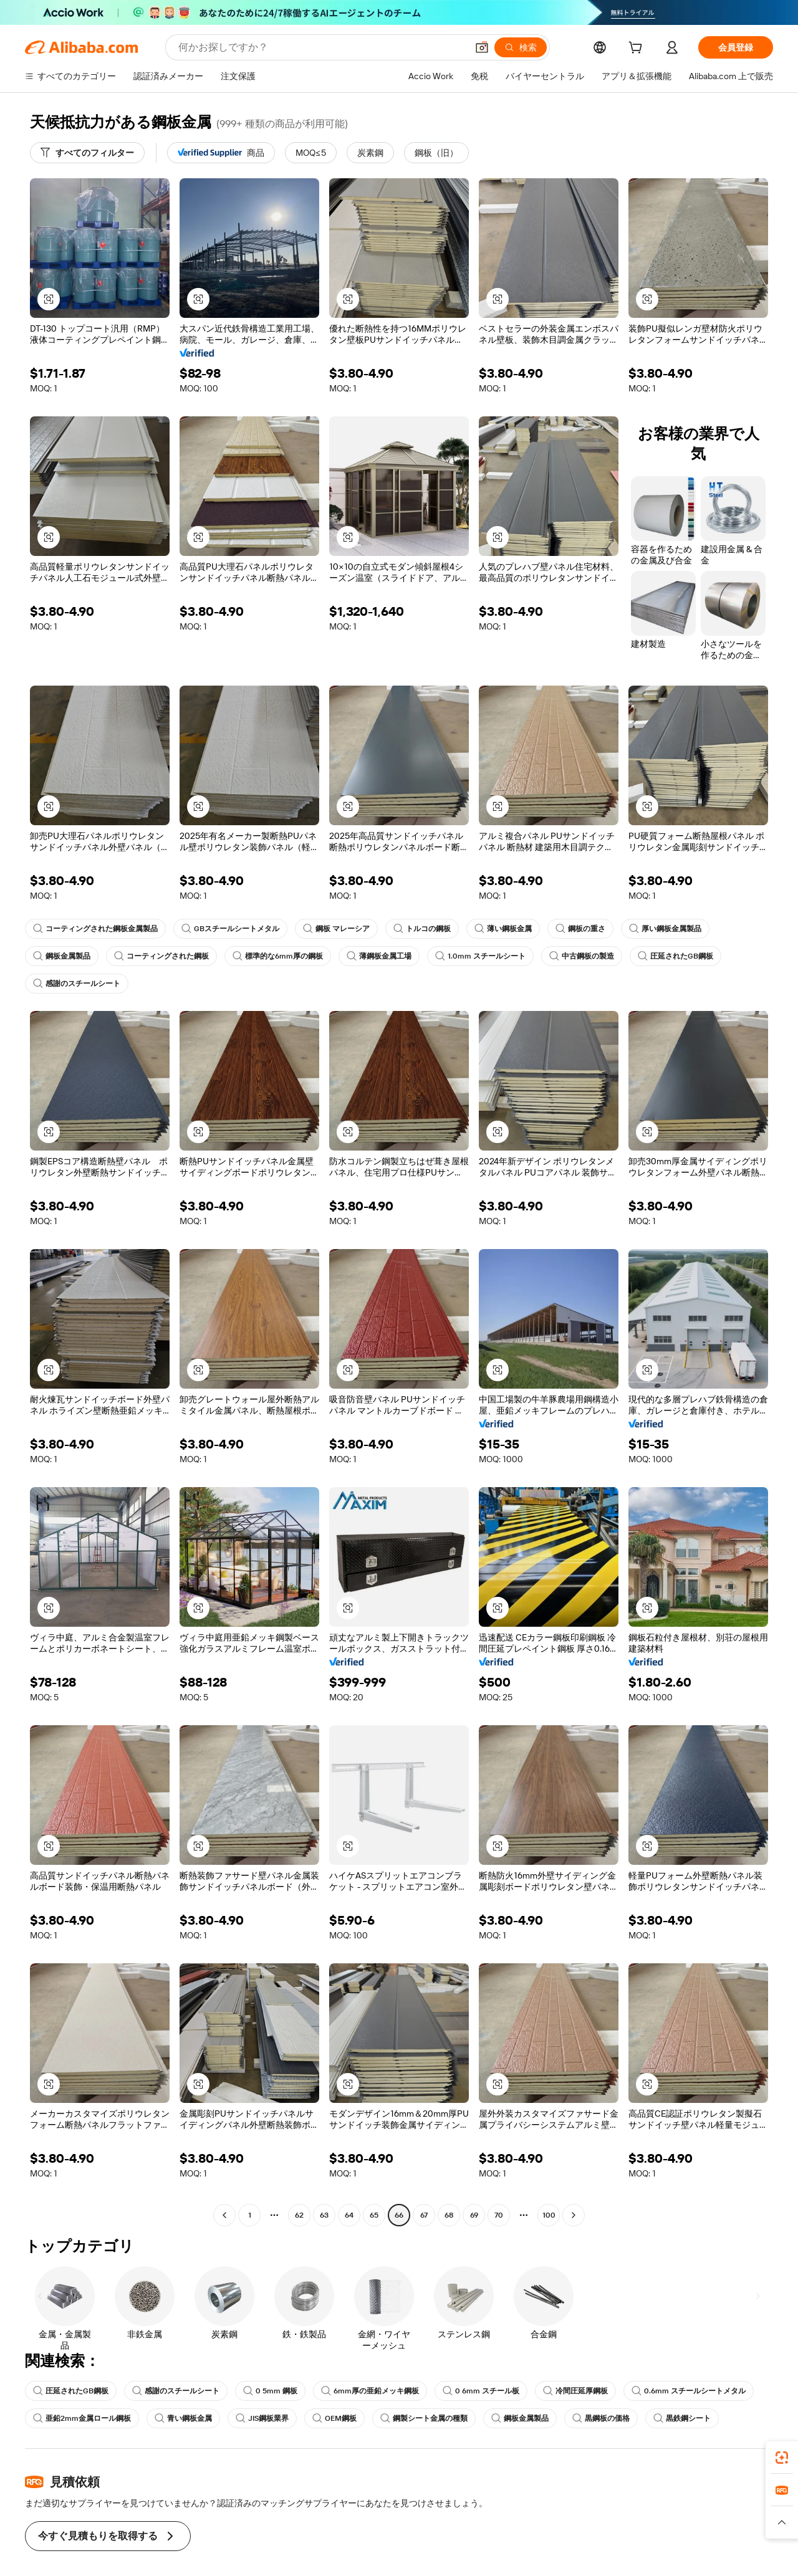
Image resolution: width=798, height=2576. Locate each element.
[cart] (637, 49)
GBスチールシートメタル (230, 929)
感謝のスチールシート (76, 984)
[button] (48, 299)
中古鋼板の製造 (581, 956)
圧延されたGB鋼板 (675, 956)
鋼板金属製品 (61, 956)
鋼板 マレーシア (336, 929)
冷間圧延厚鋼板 (575, 2391)
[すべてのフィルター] (87, 152)
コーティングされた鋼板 (161, 956)
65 (374, 2214)
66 (398, 2214)
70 (498, 2214)
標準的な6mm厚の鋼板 (278, 956)
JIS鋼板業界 (262, 2418)
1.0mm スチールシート (480, 956)
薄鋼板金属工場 (379, 956)
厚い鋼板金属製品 (665, 929)
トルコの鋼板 (422, 929)
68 (448, 2214)
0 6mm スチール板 (481, 2391)
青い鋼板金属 (183, 2418)
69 (473, 2214)
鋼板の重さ (580, 929)
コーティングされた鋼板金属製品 (95, 929)
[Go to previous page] (224, 2215)
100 (548, 2214)
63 (324, 2214)
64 (348, 2214)
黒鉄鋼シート (683, 2418)
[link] (782, 2457)
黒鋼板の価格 (602, 2418)
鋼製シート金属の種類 (425, 2418)
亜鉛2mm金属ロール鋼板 (82, 2418)
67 (424, 2214)
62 (299, 2214)
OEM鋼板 (335, 2418)
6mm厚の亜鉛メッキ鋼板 (370, 2391)
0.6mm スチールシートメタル (689, 2391)
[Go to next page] (573, 2215)
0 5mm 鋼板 (270, 2391)
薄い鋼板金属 (503, 929)
